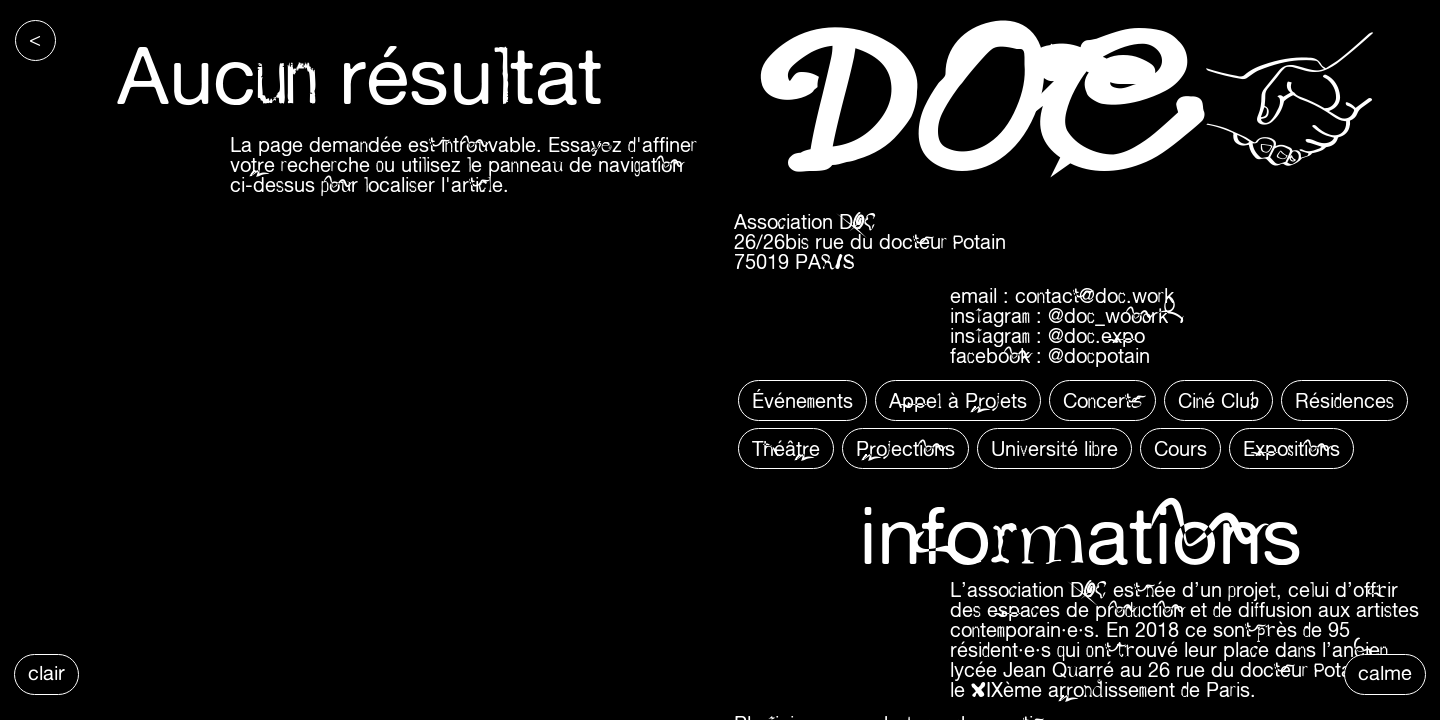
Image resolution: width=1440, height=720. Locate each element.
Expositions (1291, 448)
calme (1385, 672)
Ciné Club (1218, 400)
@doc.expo (1096, 335)
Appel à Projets (958, 400)
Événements (802, 400)
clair (46, 672)
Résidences (1344, 400)
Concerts (1102, 400)
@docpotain (1099, 355)
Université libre (1054, 448)
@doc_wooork (1108, 315)
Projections (905, 448)
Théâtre (786, 448)
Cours (1180, 448)
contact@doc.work (1094, 295)
